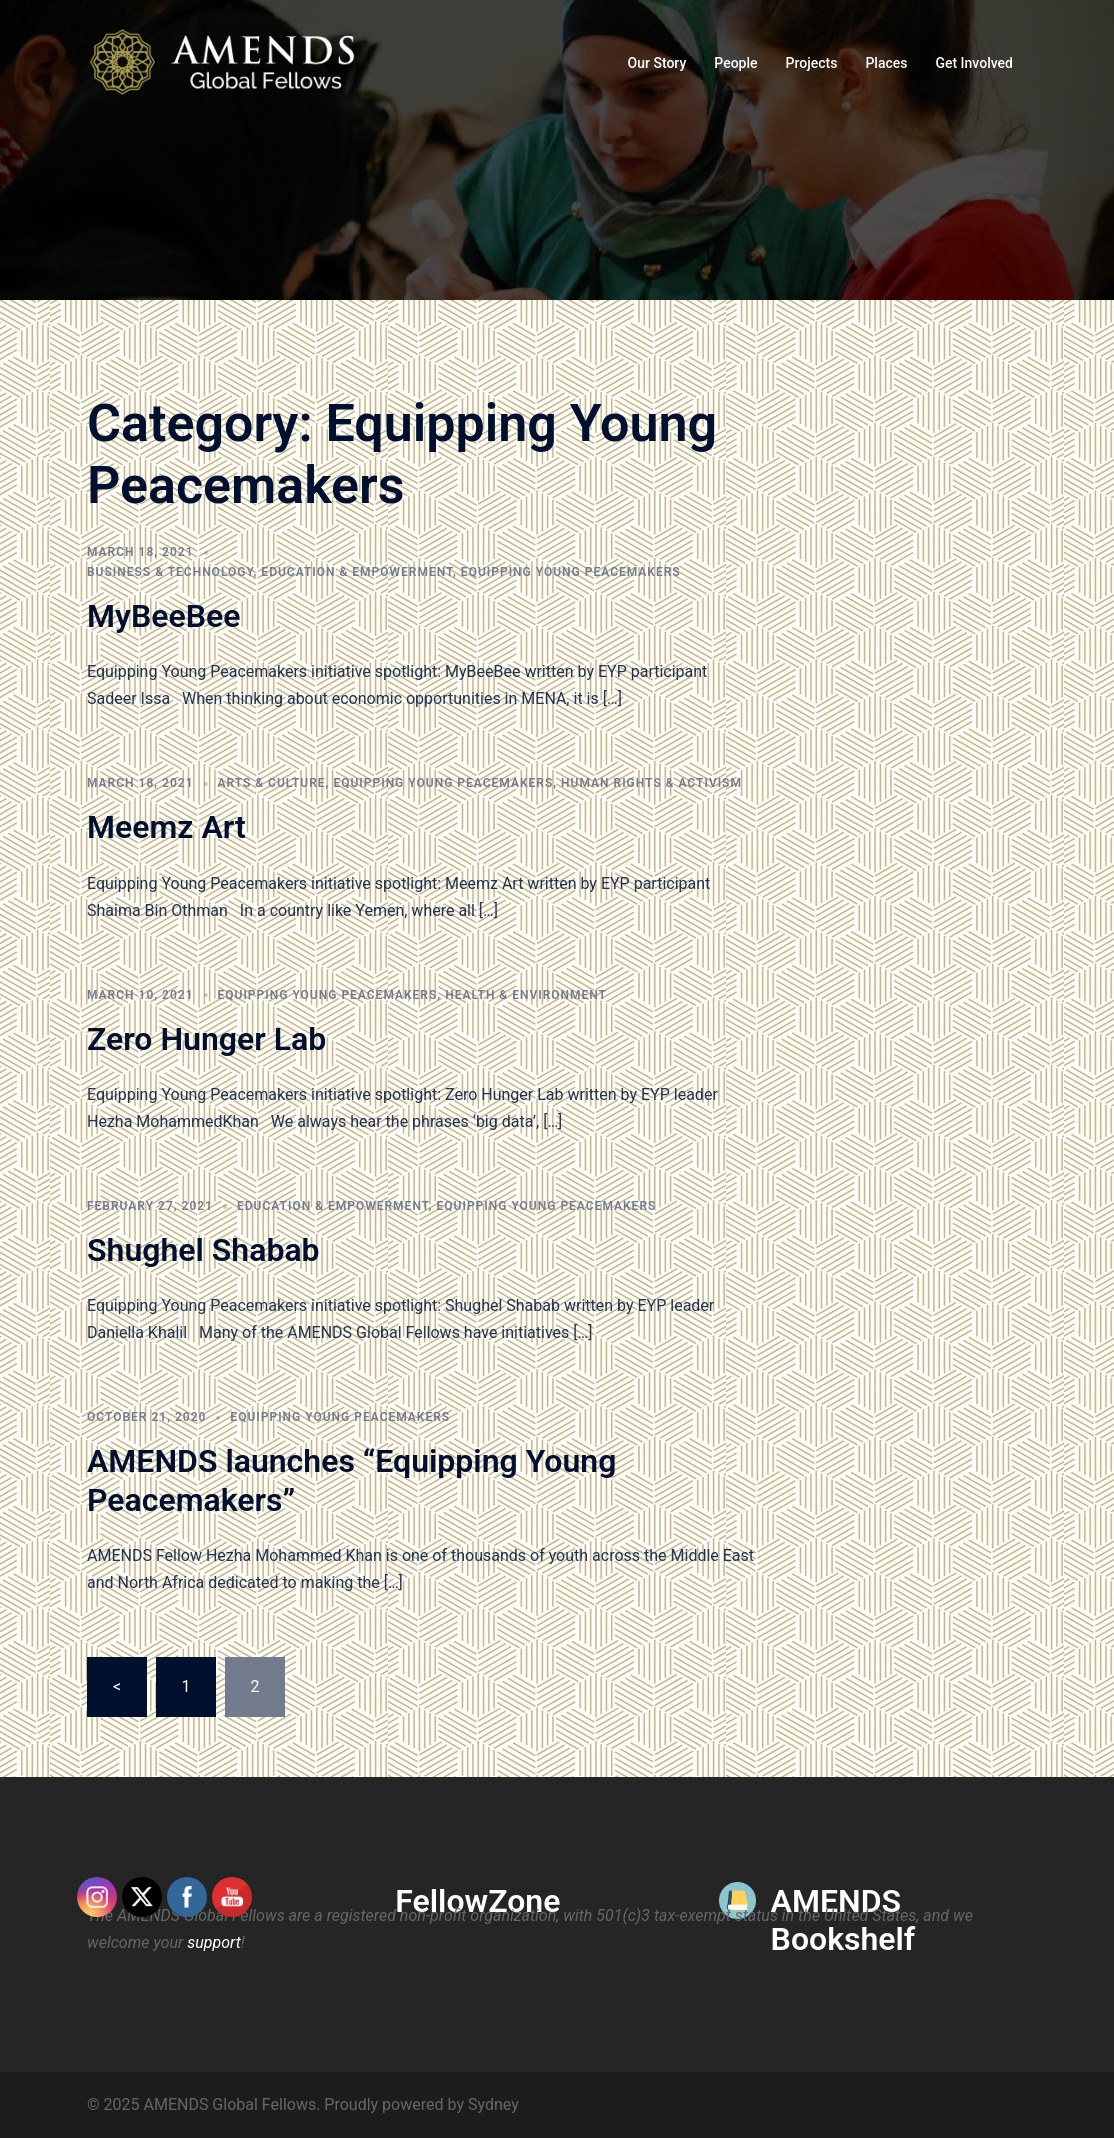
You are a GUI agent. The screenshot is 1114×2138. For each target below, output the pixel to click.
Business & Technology (170, 572)
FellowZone (477, 1901)
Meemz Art (166, 827)
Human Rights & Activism (651, 783)
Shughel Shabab (203, 1250)
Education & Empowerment (357, 572)
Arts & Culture (272, 783)
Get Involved (974, 63)
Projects (812, 63)
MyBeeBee (163, 616)
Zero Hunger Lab (206, 1039)
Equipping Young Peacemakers (571, 572)
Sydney (493, 2104)
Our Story (657, 63)
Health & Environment (526, 995)
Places (886, 63)
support (214, 1942)
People (735, 63)
